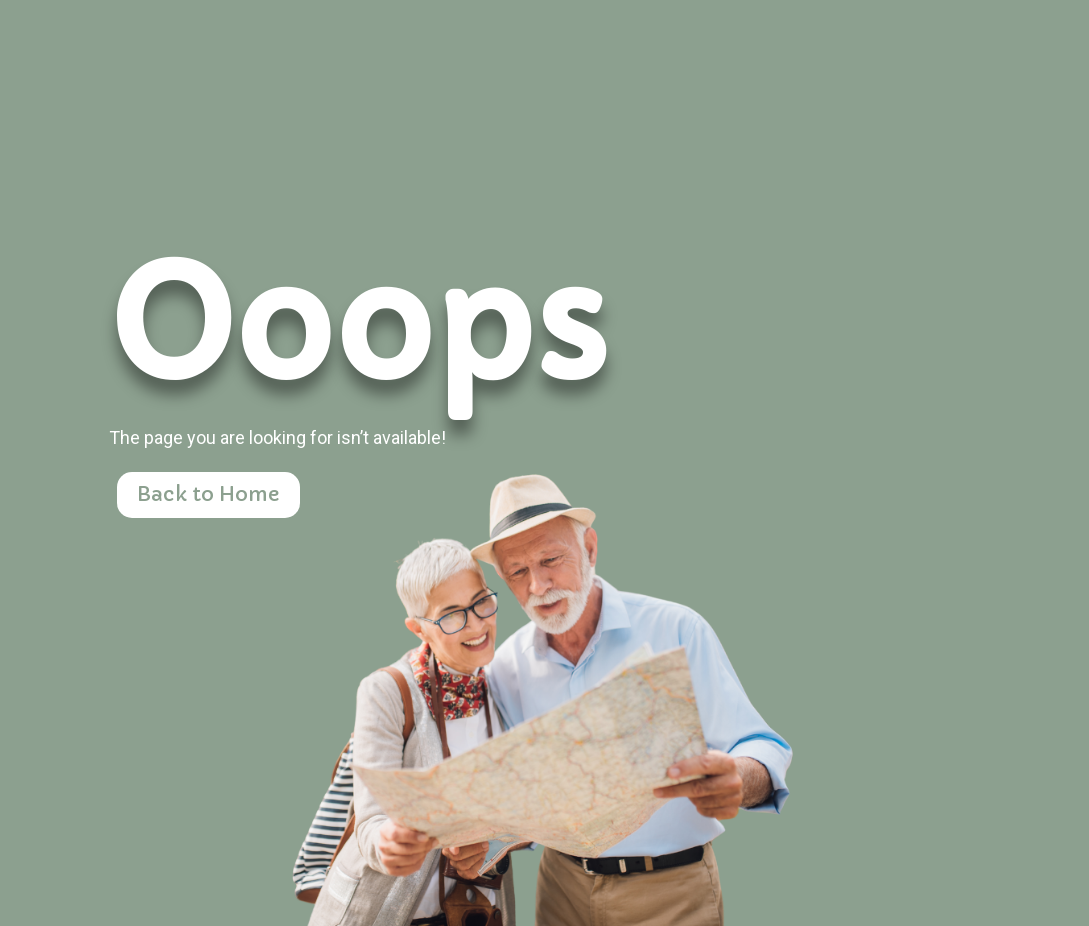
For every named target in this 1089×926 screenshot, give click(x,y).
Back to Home (208, 494)
